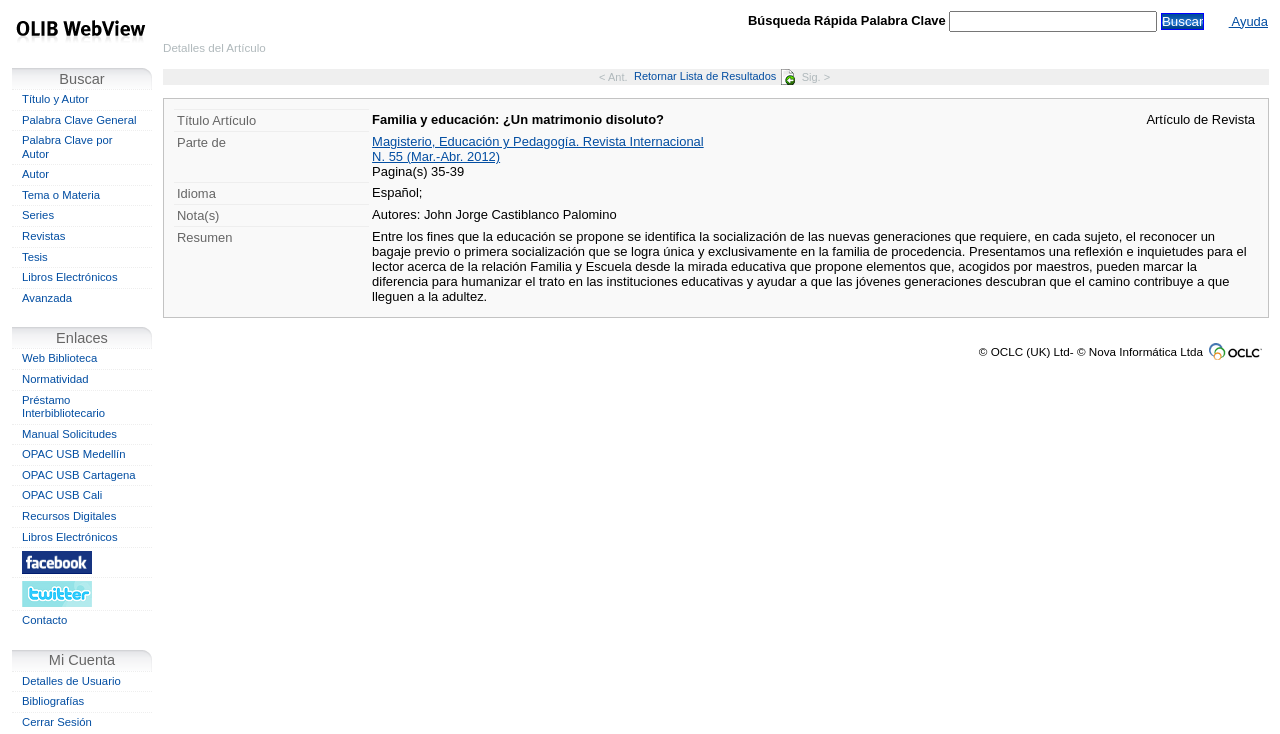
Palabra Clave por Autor (67, 147)
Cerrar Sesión (57, 722)
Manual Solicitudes (69, 434)
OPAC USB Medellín (74, 454)
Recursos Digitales (69, 516)
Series (38, 215)
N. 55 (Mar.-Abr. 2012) (436, 156)
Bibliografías (53, 701)
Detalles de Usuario (71, 681)
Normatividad (55, 379)
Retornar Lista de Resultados (714, 76)
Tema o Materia (61, 195)
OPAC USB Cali (62, 495)
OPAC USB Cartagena (79, 475)
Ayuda (1248, 21)
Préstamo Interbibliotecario (63, 407)
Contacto (44, 620)
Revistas (43, 236)
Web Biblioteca (59, 358)
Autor (35, 174)
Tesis (35, 257)
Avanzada (47, 298)
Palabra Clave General (79, 120)
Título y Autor (55, 99)
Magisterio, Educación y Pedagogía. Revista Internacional (538, 141)
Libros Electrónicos (70, 277)
